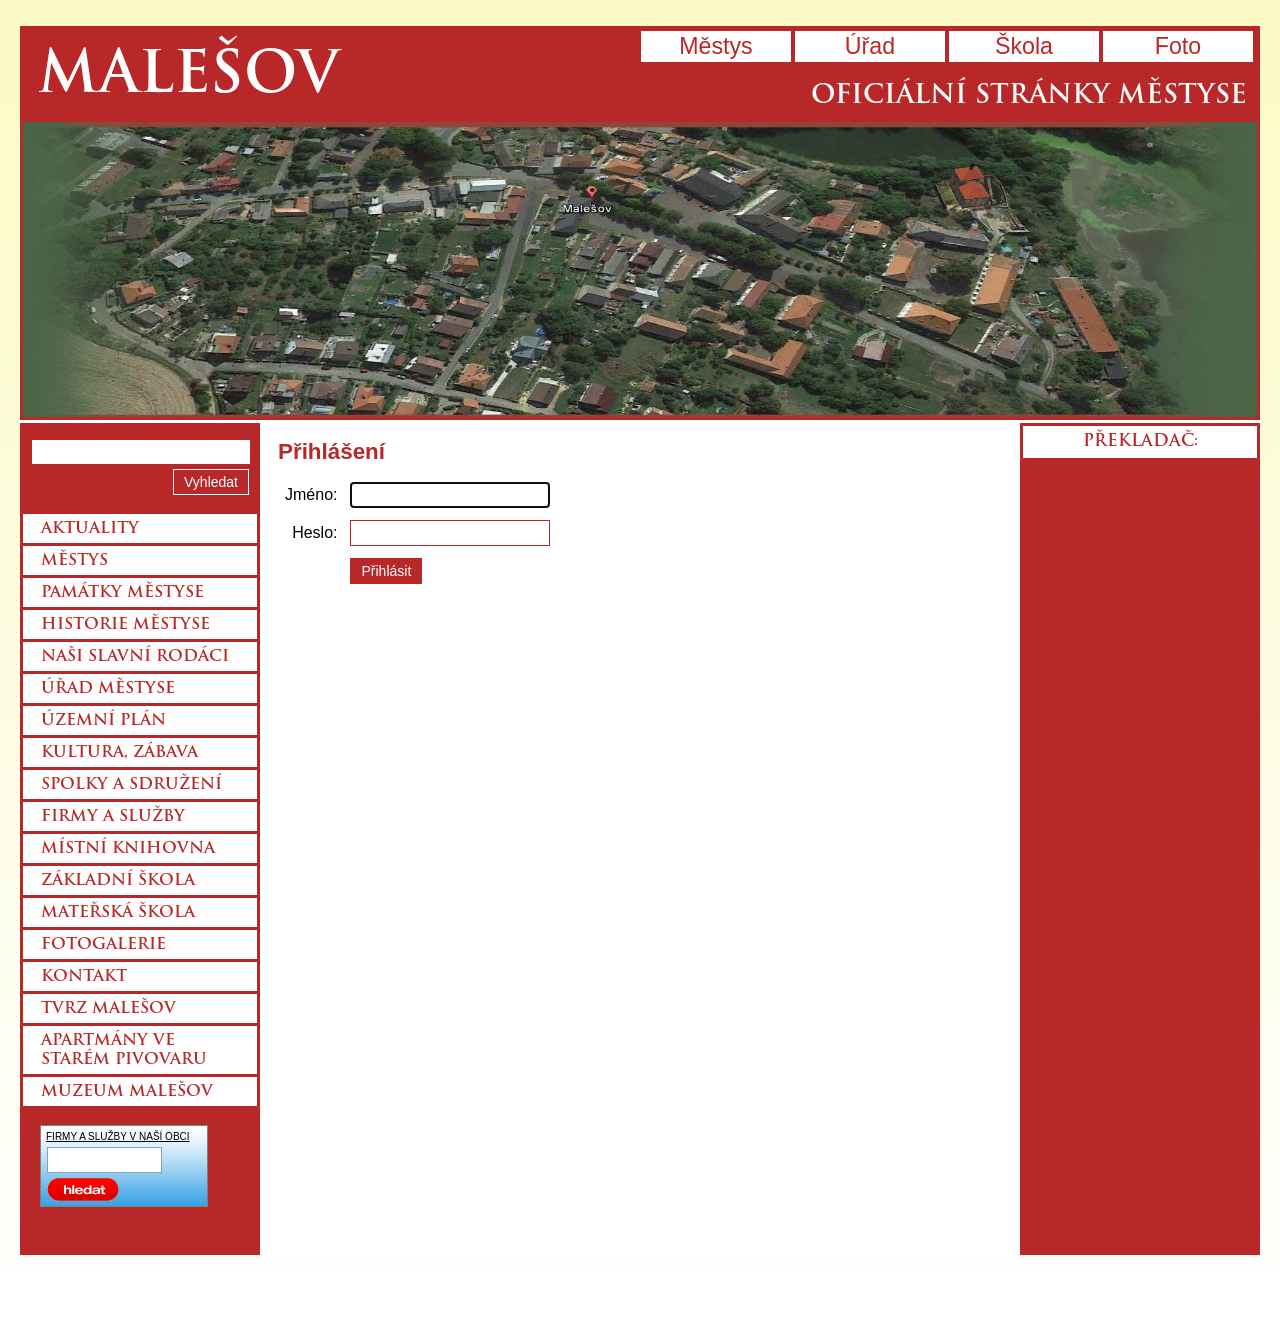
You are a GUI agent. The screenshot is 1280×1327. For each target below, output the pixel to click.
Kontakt (84, 977)
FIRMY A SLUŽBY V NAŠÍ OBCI (118, 1136)
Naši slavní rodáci (135, 657)
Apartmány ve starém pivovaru (124, 1050)
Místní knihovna (128, 849)
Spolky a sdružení (131, 785)
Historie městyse (125, 625)
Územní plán (103, 721)
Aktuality (90, 529)
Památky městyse (122, 593)
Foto (1178, 46)
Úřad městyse (108, 689)
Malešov (188, 77)
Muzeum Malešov (127, 1092)
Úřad (870, 46)
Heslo (312, 532)
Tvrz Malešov (108, 1009)
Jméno (309, 494)
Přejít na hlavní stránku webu (640, 269)
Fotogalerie (103, 945)
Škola (1024, 46)
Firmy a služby (113, 817)
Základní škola (118, 881)
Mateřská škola (118, 913)
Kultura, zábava (119, 753)
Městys (715, 46)
